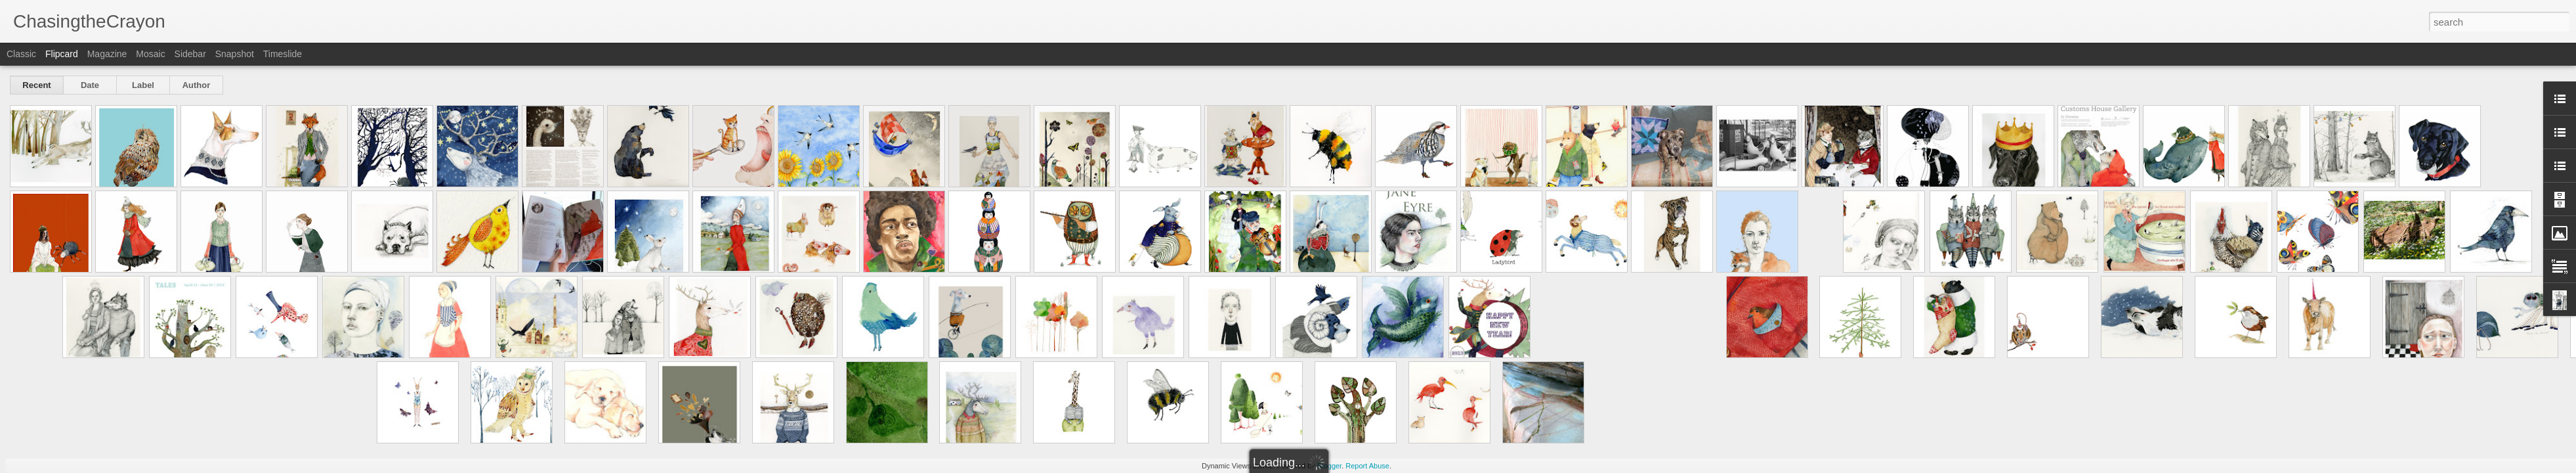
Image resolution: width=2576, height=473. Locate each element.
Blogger (1329, 466)
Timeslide (282, 54)
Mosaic (150, 54)
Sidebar (190, 54)
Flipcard (61, 54)
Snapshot (234, 54)
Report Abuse (1367, 466)
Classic (21, 54)
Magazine (107, 54)
